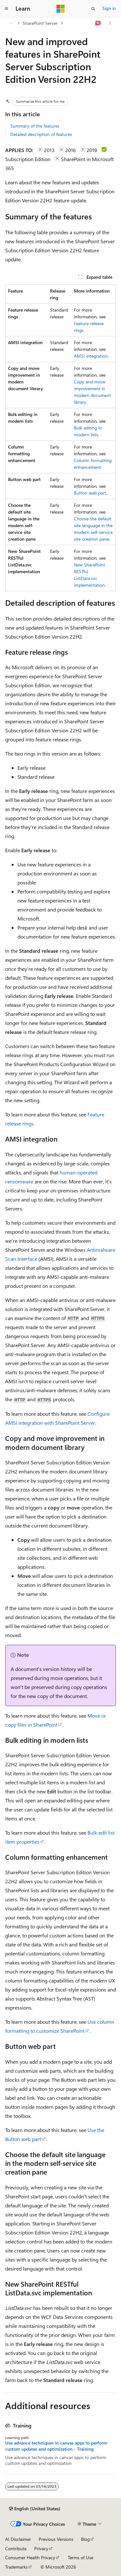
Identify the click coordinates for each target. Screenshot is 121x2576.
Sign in (109, 8)
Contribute (15, 2548)
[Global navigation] (6, 8)
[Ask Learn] (98, 23)
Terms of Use (80, 2557)
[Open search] (93, 8)
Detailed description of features (41, 134)
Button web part (90, 493)
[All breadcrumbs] (10, 23)
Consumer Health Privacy (30, 2557)
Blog (85, 2539)
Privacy (41, 2548)
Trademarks (16, 2567)
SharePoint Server (40, 23)
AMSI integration (91, 356)
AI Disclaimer (18, 2539)
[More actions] (110, 23)
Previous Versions (56, 2539)
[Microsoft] (60, 9)
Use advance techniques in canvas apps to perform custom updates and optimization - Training (56, 2446)
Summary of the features (34, 126)
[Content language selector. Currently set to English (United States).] (34, 2509)
